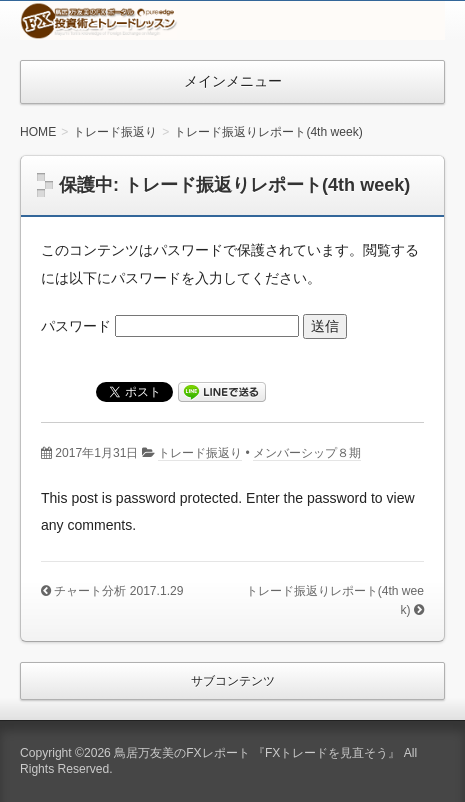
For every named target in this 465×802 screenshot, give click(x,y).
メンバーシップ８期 (307, 453)
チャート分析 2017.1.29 (118, 591)
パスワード (170, 326)
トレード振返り (200, 453)
